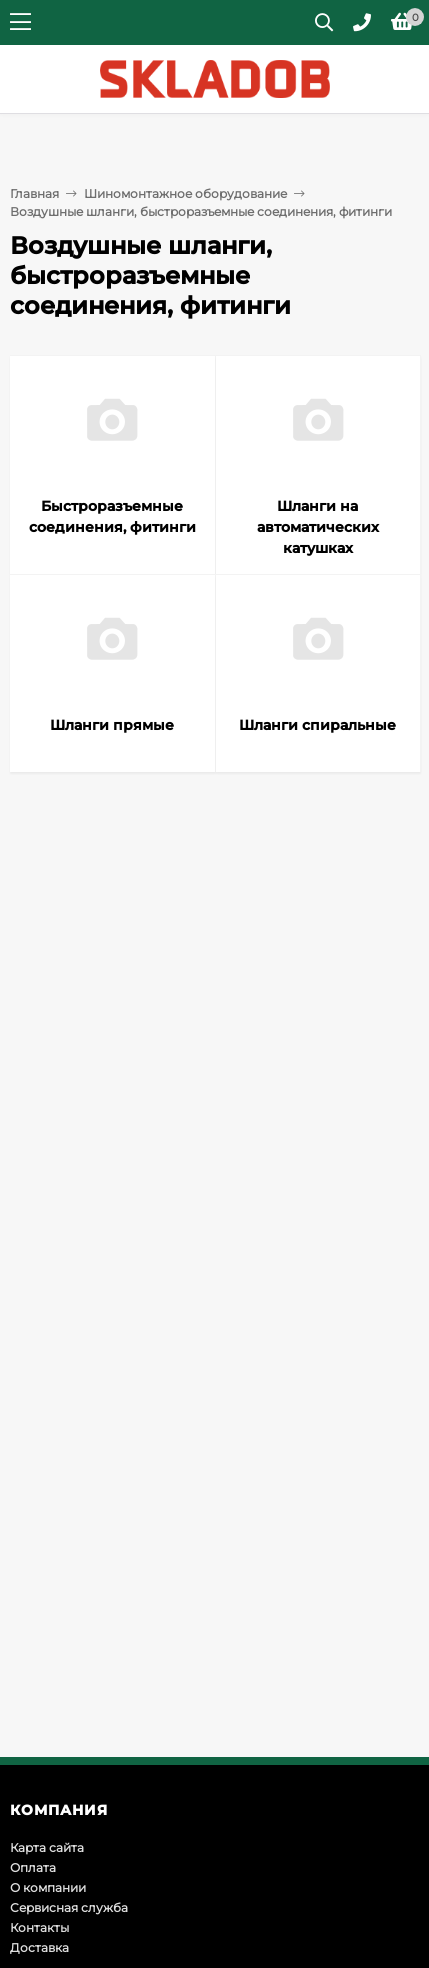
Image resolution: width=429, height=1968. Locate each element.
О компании (48, 1887)
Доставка (39, 1947)
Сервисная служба (69, 1907)
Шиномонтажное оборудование (185, 193)
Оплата (33, 1867)
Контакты (39, 1927)
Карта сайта (47, 1847)
